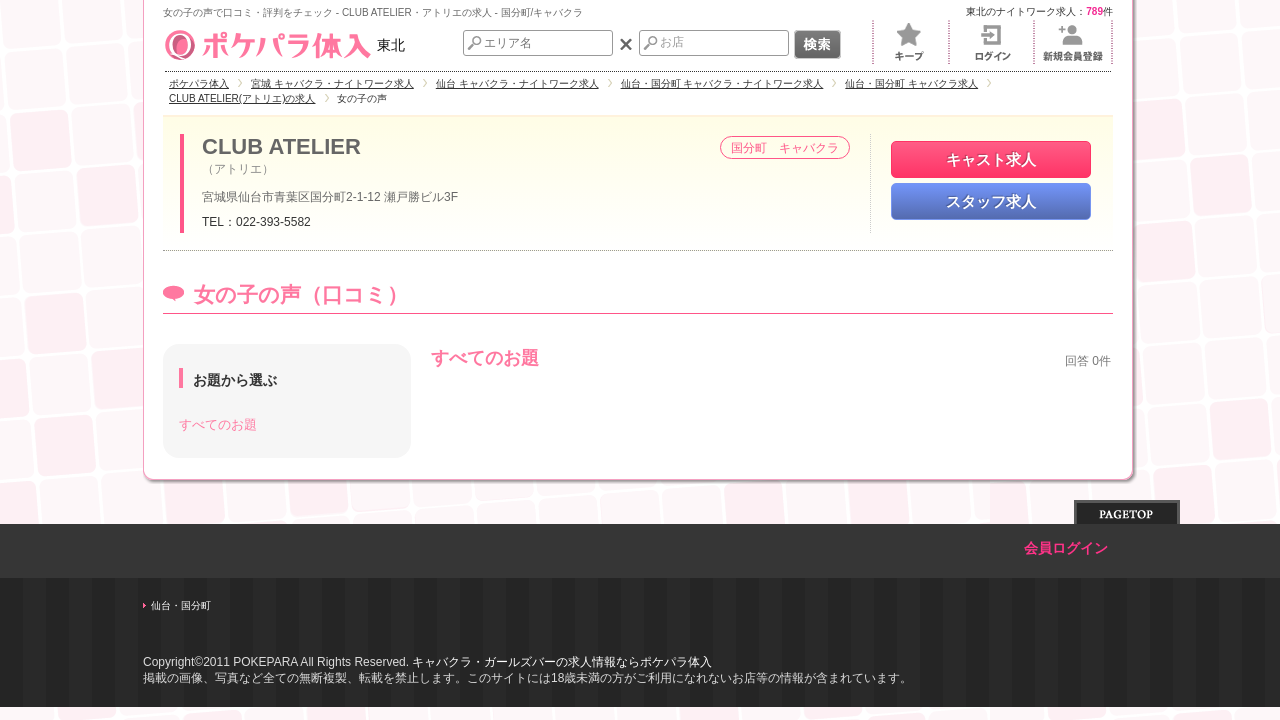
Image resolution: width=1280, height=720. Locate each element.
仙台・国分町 (181, 605)
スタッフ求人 (991, 201)
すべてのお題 (218, 424)
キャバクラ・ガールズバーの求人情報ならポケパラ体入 (562, 662)
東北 (284, 45)
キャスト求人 (991, 159)
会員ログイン (1066, 548)
